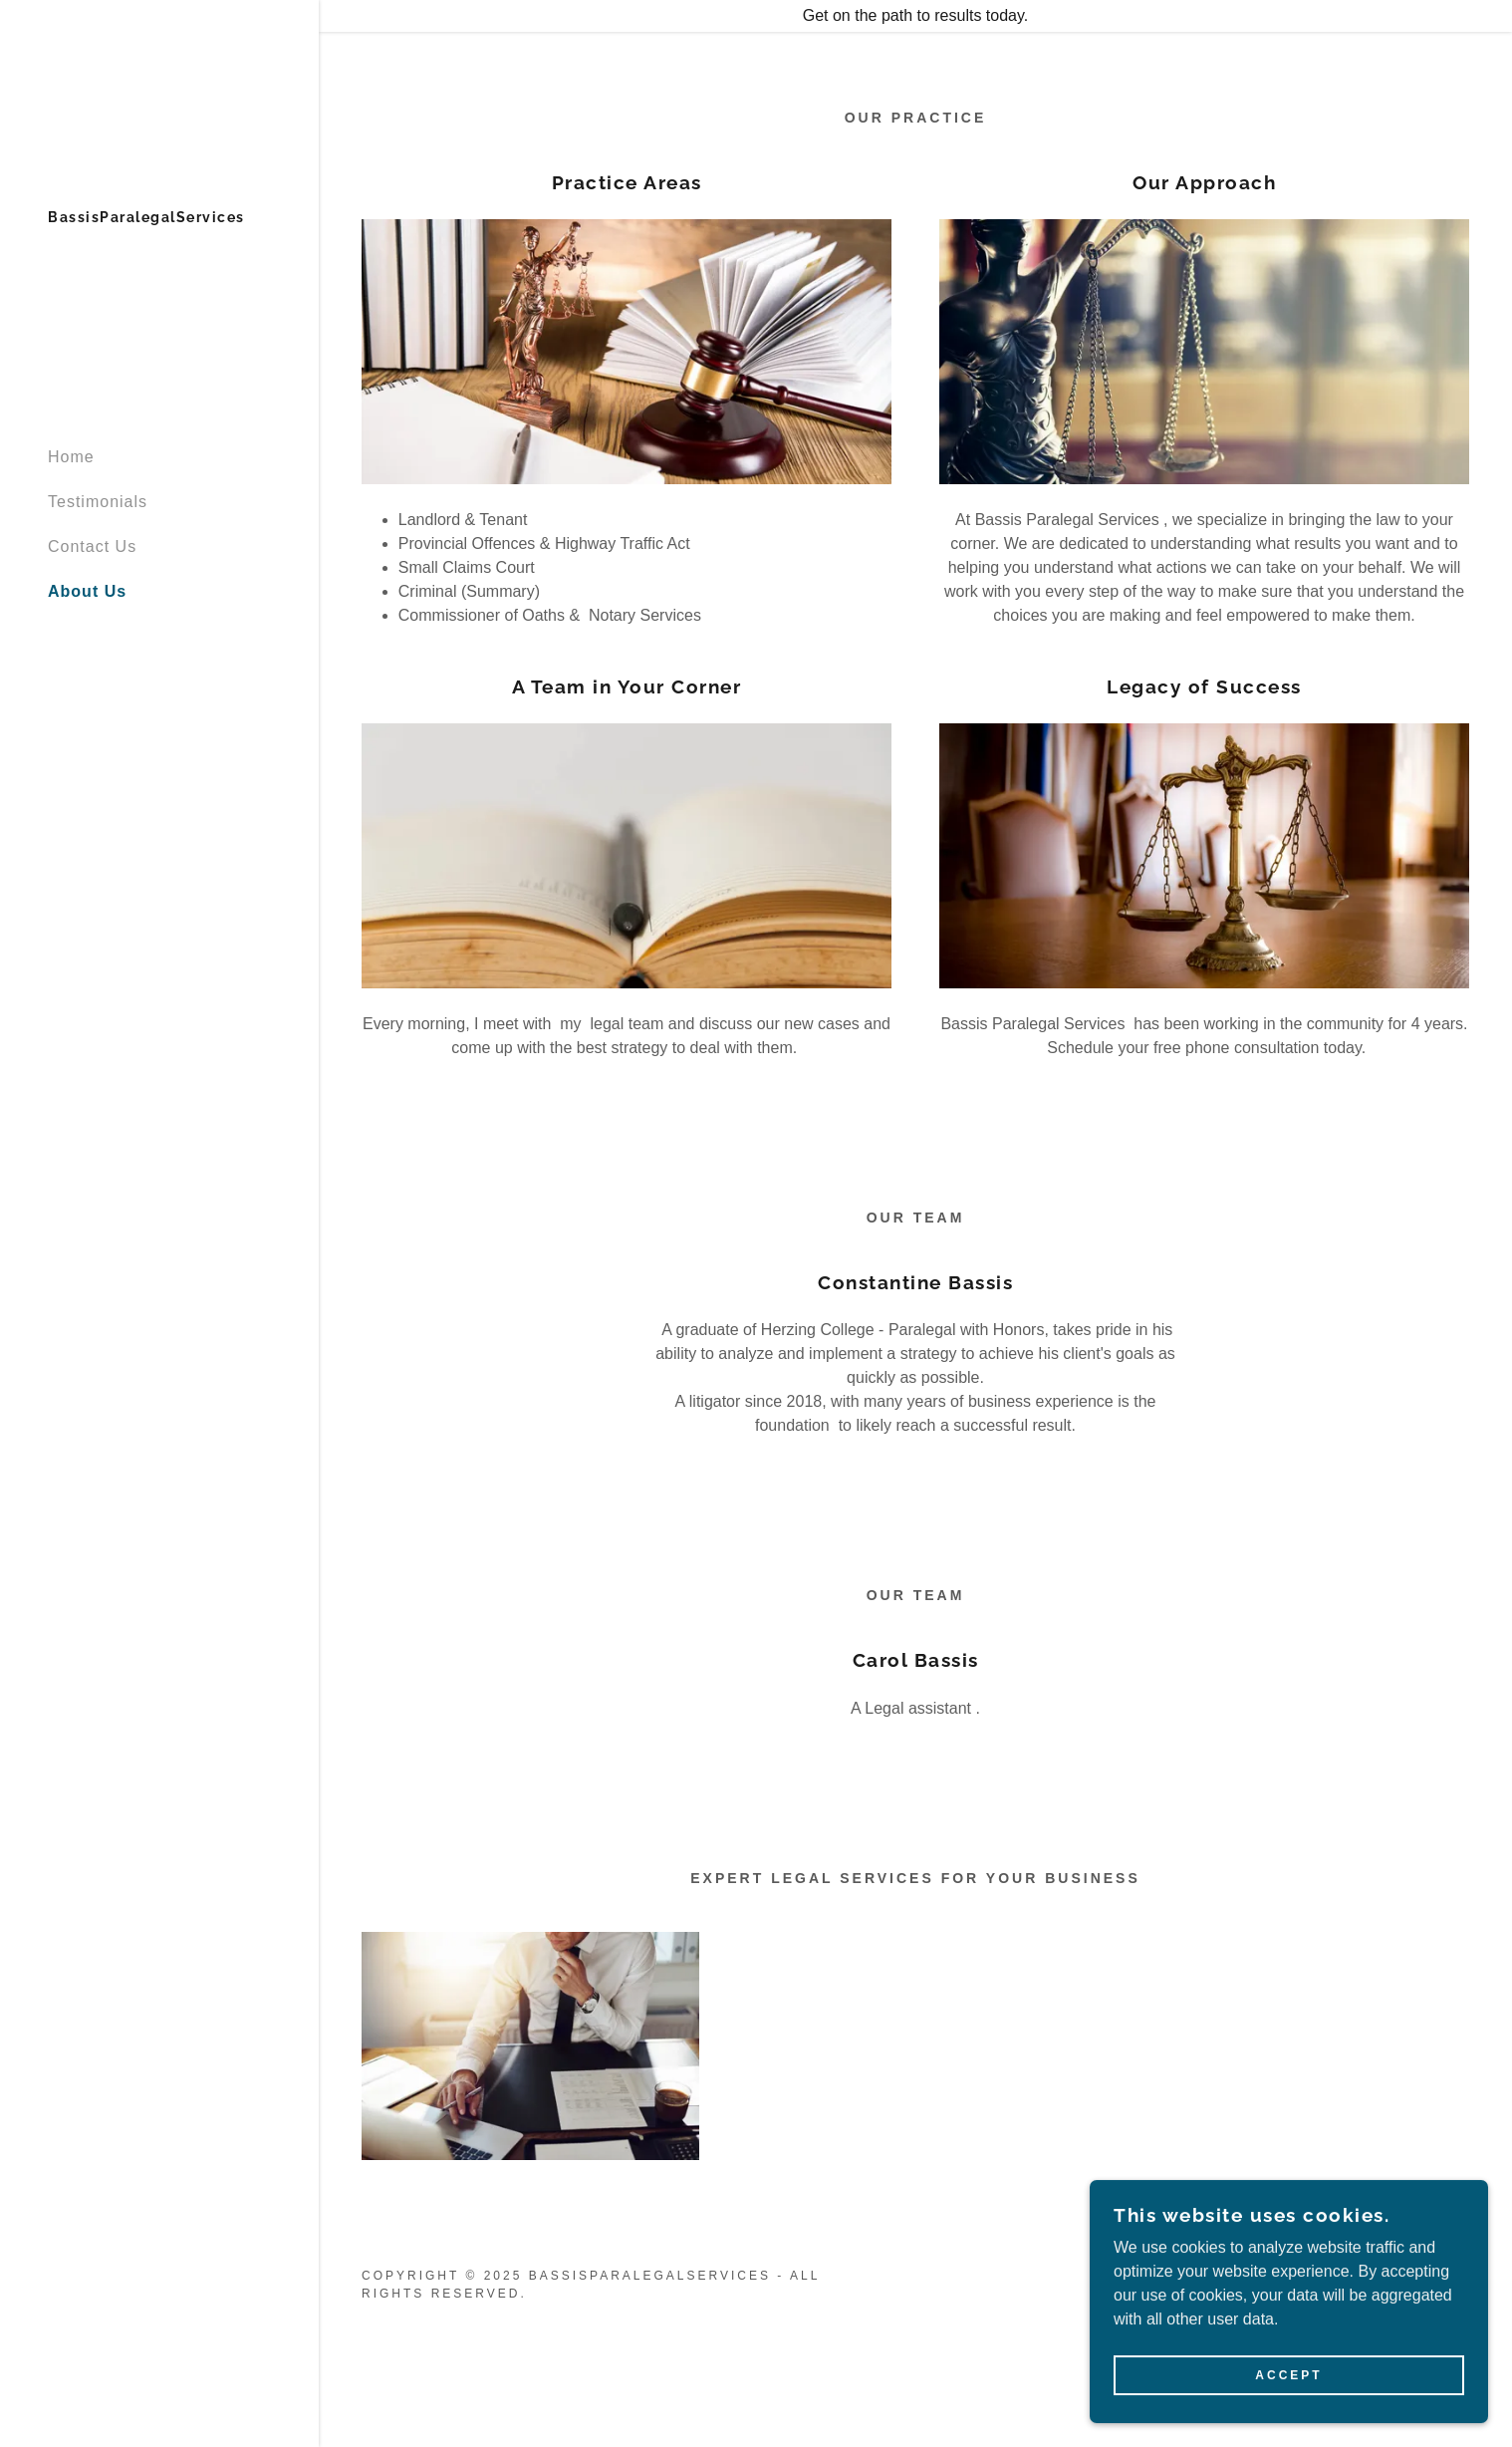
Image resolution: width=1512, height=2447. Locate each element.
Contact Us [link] (92, 546)
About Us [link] (87, 591)
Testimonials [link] (97, 501)
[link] (146, 216)
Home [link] (71, 456)
